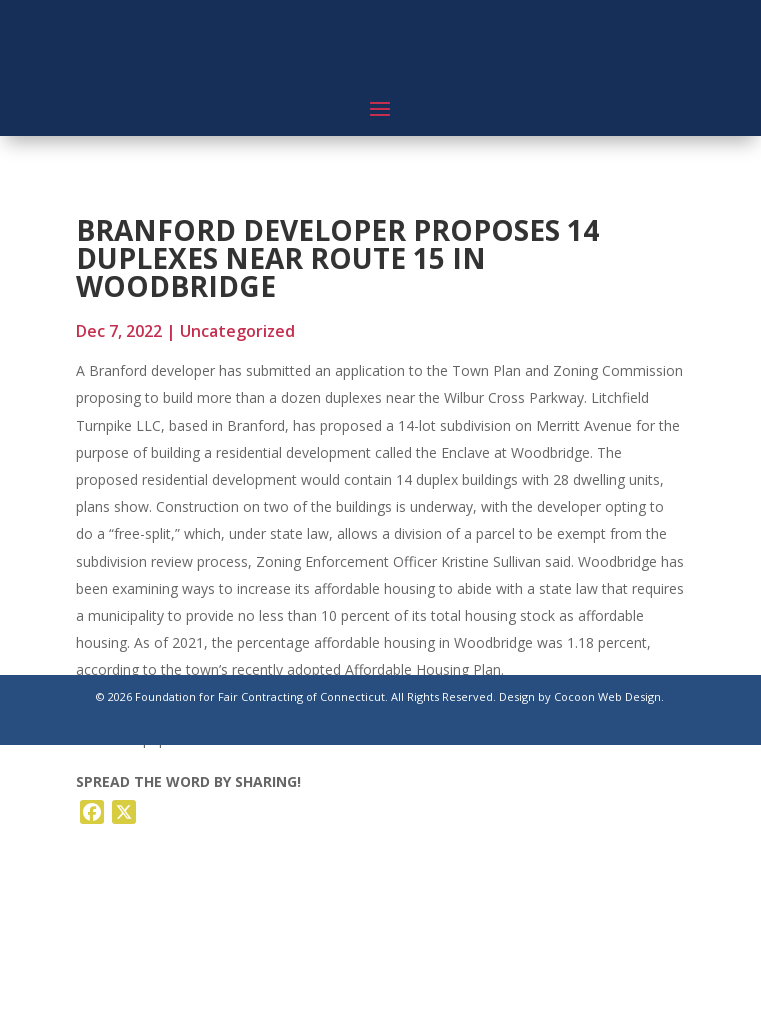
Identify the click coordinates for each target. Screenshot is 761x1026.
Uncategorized (237, 331)
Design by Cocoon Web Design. (581, 696)
